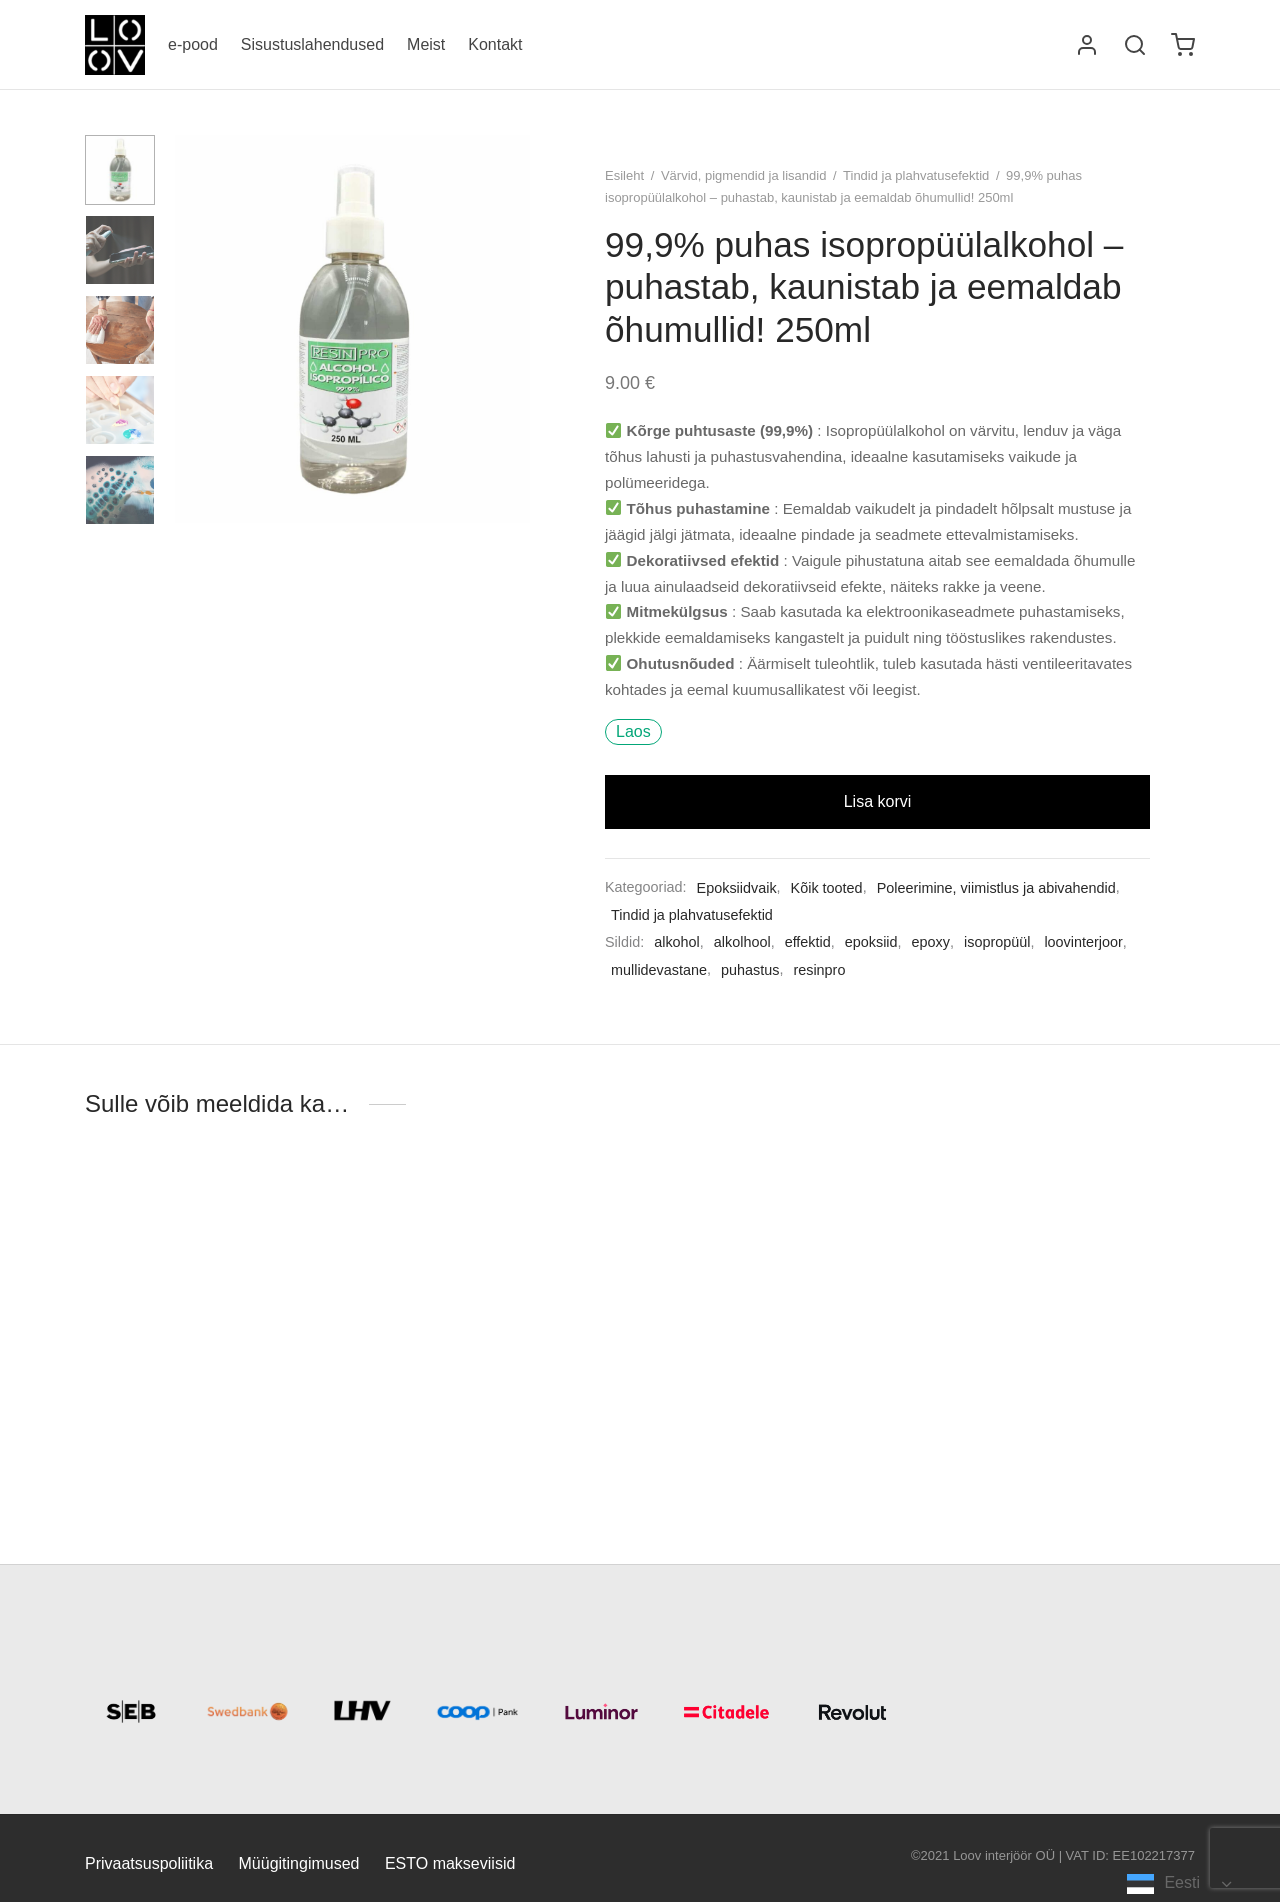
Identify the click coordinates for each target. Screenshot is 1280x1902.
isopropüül (997, 942)
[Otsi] (1135, 45)
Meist (426, 44)
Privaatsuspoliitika (149, 1863)
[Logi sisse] (1087, 45)
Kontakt (495, 44)
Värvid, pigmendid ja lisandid (743, 175)
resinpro (819, 970)
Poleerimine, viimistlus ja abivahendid (996, 888)
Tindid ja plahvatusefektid (916, 175)
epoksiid (871, 942)
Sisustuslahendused (312, 44)
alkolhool (742, 942)
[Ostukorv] (1183, 45)
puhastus (750, 970)
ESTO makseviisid (450, 1863)
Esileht (624, 175)
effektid (808, 942)
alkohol (677, 942)
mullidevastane (659, 970)
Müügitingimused (299, 1863)
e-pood (193, 44)
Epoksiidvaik (737, 888)
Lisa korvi (878, 801)
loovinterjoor (1083, 942)
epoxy (931, 942)
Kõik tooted (827, 888)
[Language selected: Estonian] (1178, 1883)
